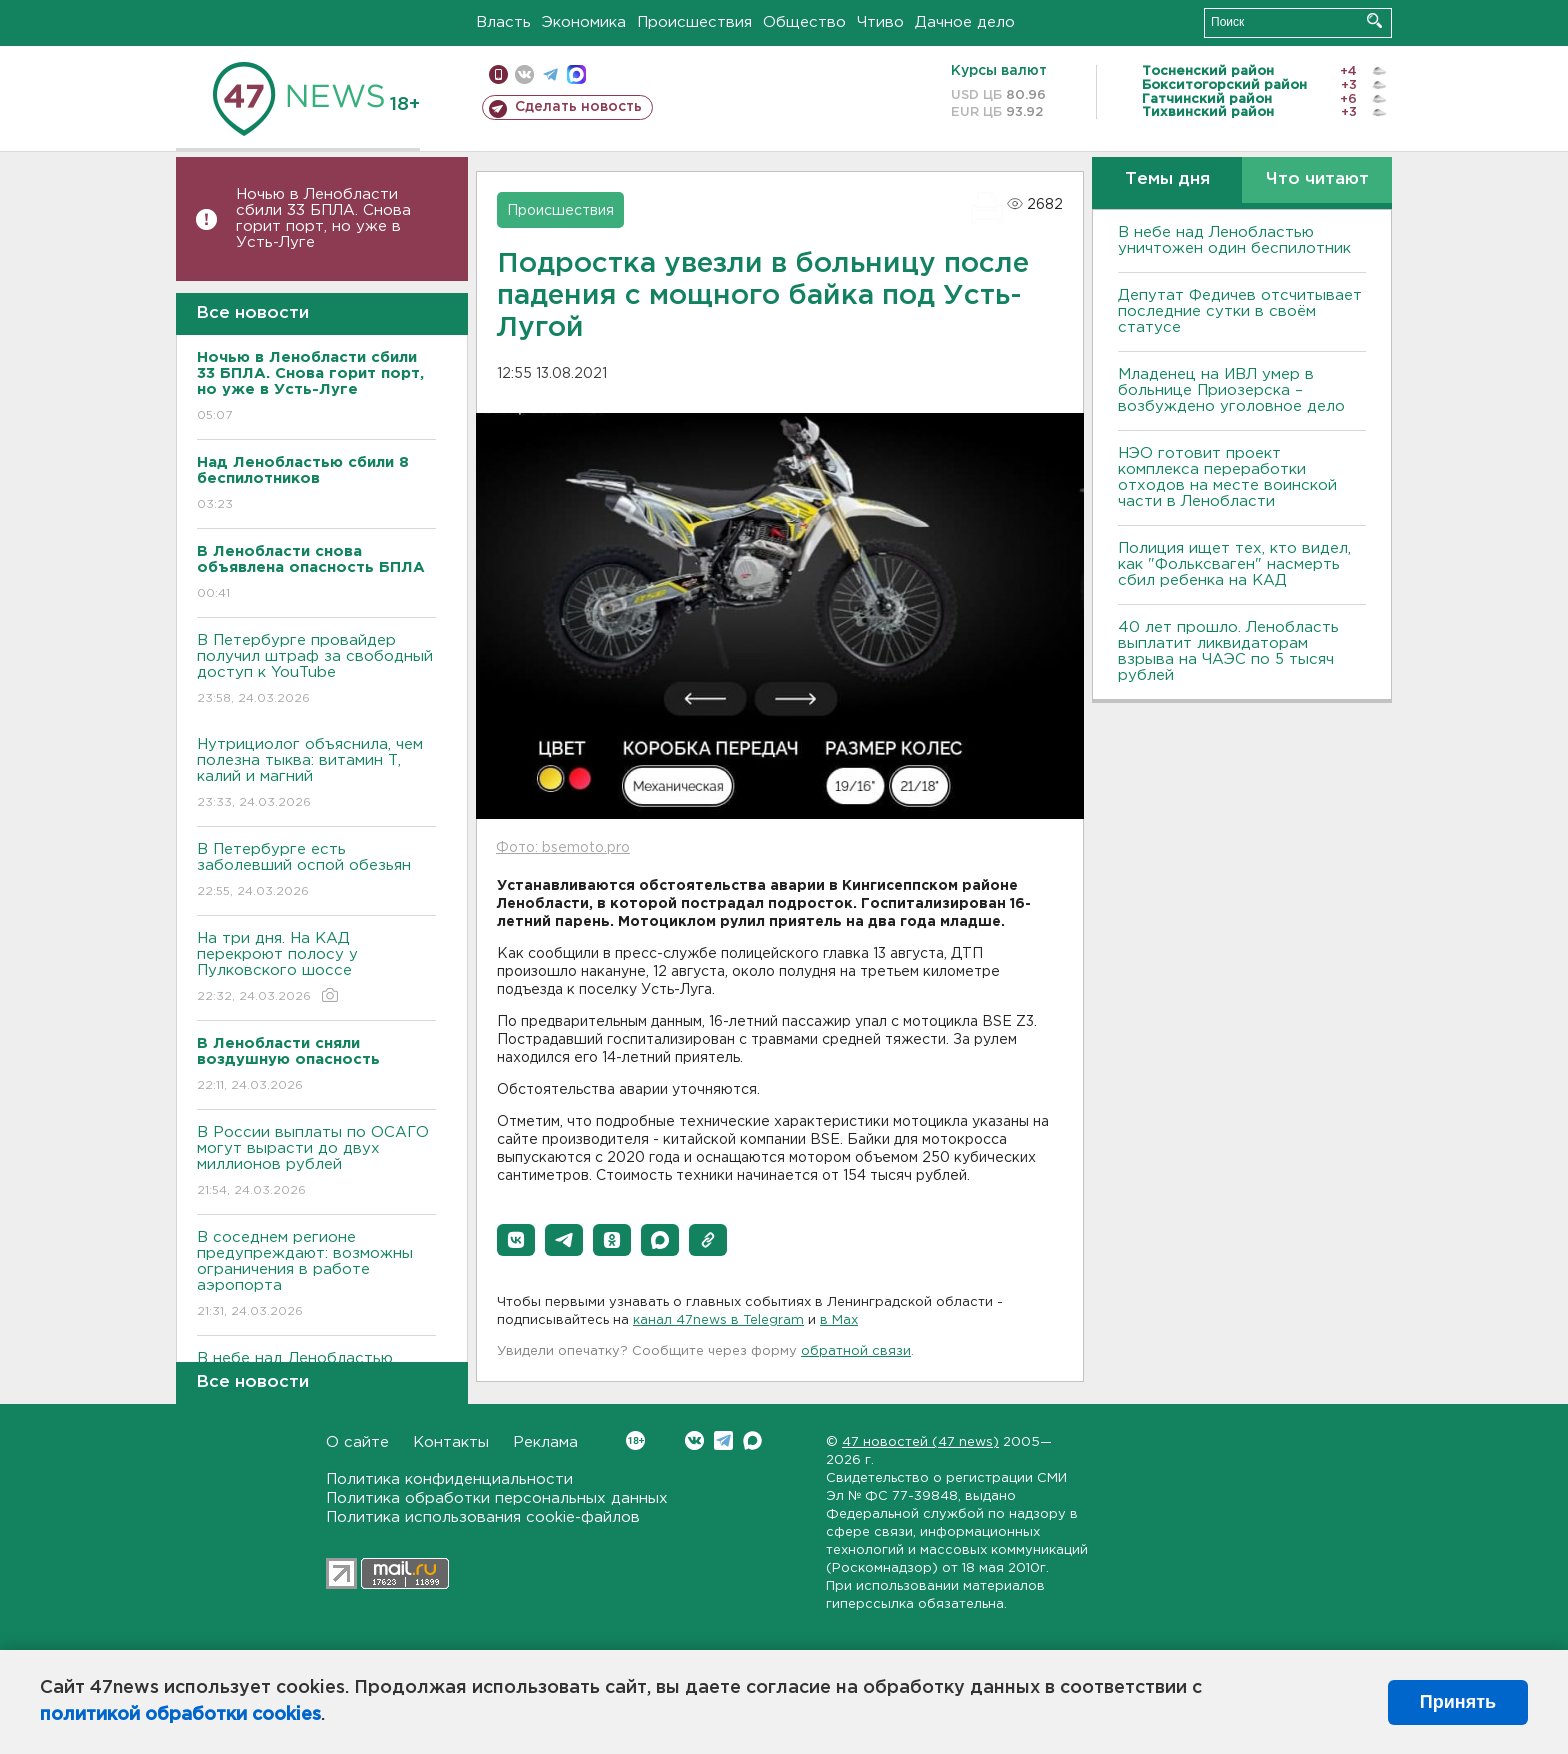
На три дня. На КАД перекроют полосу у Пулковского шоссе (316, 968)
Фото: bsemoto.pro (563, 848)
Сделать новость (578, 107)
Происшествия (694, 22)
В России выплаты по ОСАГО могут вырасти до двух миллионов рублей (316, 1162)
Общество (804, 22)
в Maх (839, 1320)
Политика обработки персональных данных (497, 1498)
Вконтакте (635, 1440)
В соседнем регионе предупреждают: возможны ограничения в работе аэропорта (316, 1275)
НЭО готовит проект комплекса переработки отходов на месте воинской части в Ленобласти (1227, 477)
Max (752, 1440)
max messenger (576, 74)
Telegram (723, 1440)
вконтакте (524, 74)
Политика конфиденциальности (449, 1479)
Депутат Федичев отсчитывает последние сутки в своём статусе (1240, 311)
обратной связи (856, 1351)
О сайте (357, 1442)
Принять (1458, 1702)
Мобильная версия (498, 74)
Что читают (1317, 179)
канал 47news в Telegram (718, 1320)
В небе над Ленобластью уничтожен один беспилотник (1234, 240)
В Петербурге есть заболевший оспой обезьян (316, 871)
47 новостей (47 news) (920, 1442)
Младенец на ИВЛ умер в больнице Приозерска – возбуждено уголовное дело (1231, 390)
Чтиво (880, 22)
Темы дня (1167, 179)
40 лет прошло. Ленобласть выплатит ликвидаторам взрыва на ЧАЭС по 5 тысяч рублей (1228, 651)
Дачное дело (965, 22)
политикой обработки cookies (180, 1715)
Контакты (451, 1442)
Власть (503, 22)
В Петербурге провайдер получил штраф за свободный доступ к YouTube (316, 670)
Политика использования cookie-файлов (483, 1517)
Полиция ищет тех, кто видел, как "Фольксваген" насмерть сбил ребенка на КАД (1234, 564)
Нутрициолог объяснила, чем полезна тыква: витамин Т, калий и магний (316, 774)
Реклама (545, 1442)
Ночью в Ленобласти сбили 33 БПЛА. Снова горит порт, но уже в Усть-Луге (323, 218)
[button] (516, 1240)
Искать (1374, 20)
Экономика (584, 22)
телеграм (550, 74)
